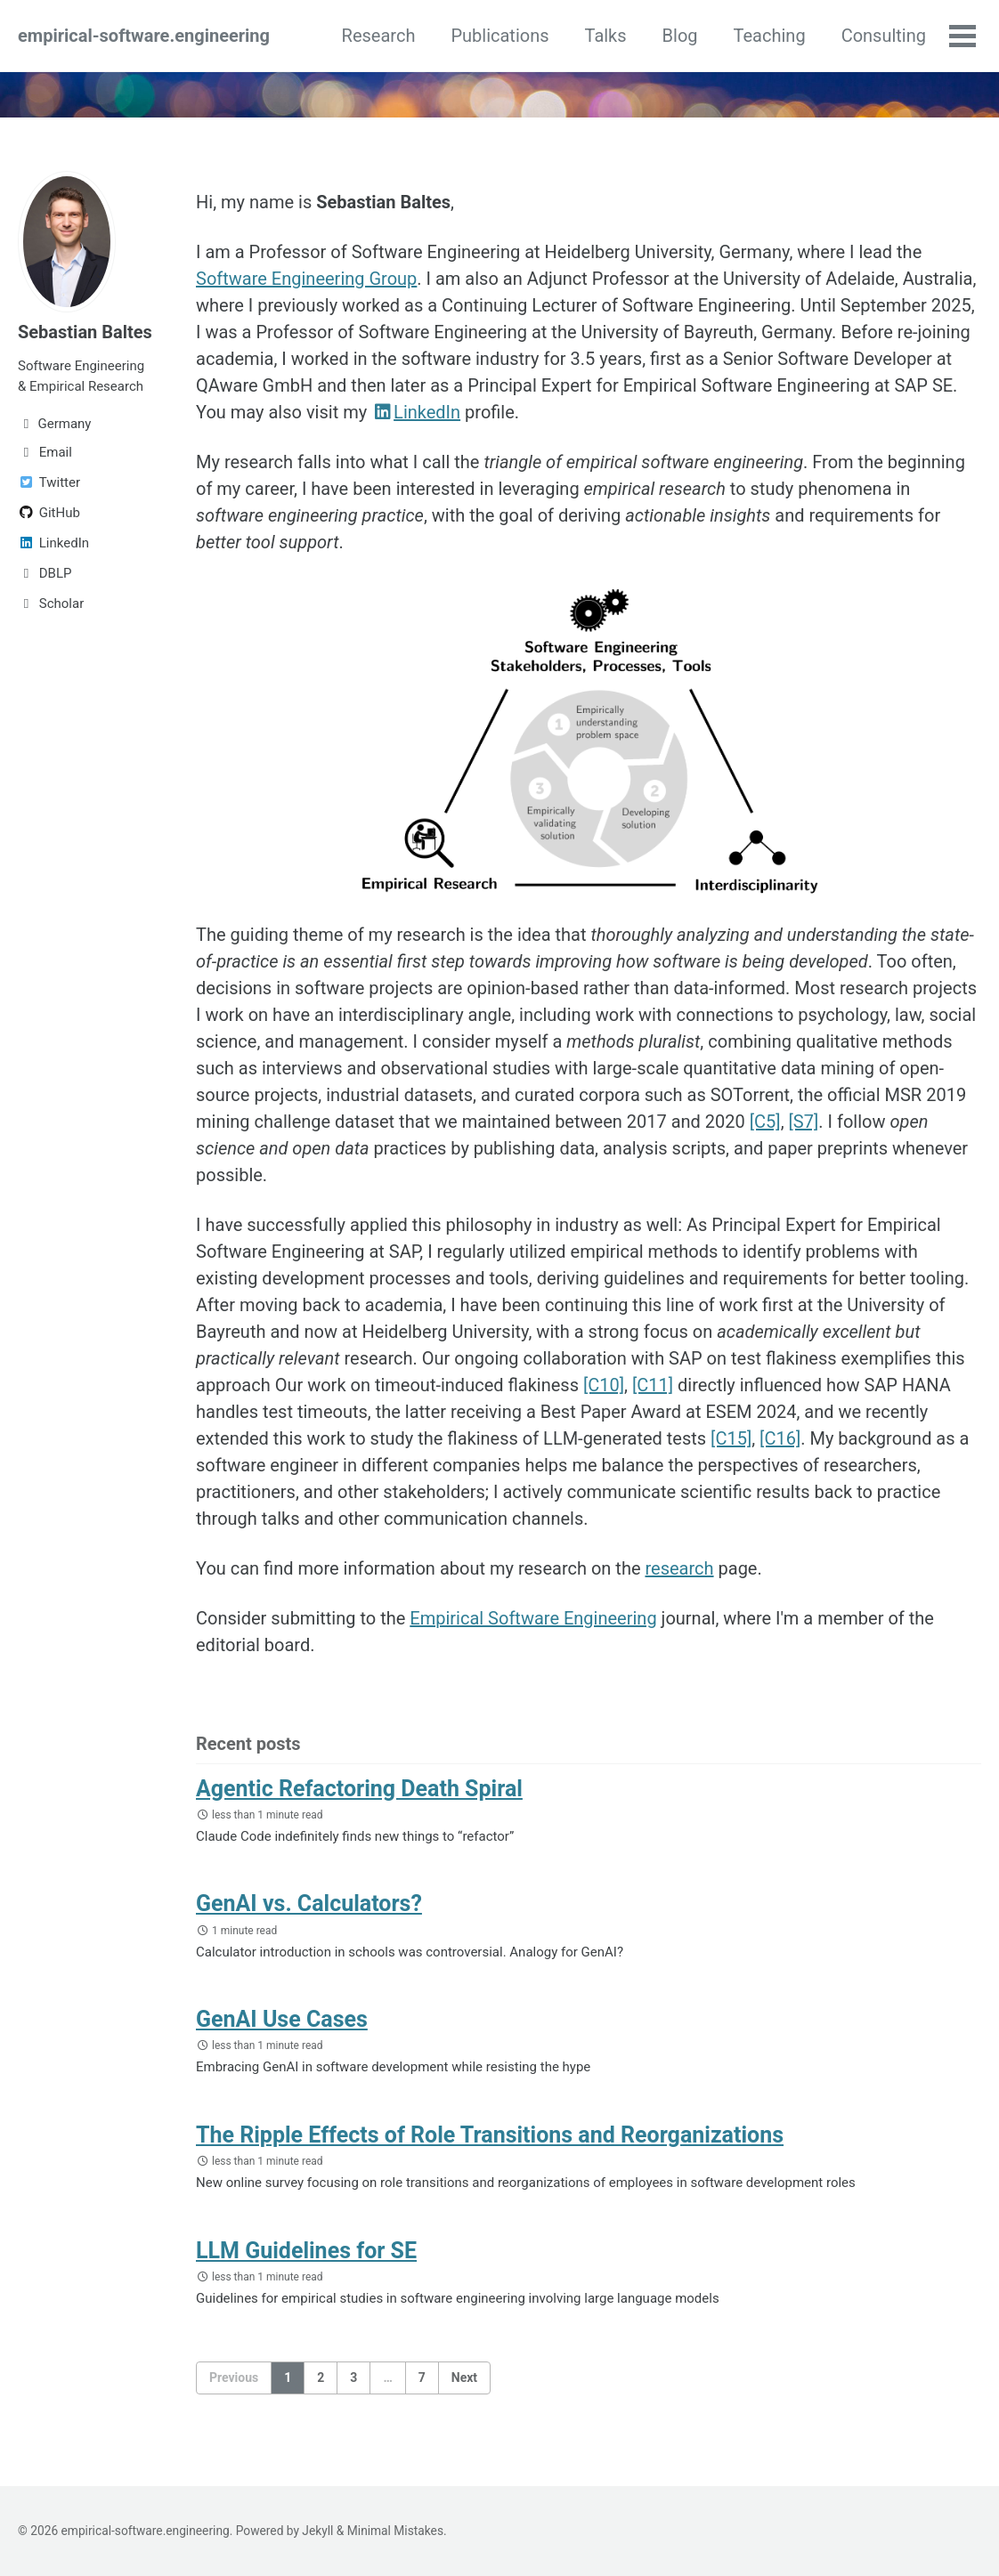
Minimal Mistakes (395, 2530)
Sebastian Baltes (85, 332)
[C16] (779, 1438)
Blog (680, 35)
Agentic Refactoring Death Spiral (359, 1789)
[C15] (731, 1438)
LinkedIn (415, 412)
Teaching (770, 35)
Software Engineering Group (306, 278)
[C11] (652, 1385)
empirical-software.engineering (144, 35)
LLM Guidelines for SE (306, 2251)
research (679, 1568)
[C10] (603, 1385)
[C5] (765, 1121)
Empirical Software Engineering (533, 1618)
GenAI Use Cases (282, 2019)
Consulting (883, 35)
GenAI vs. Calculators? (309, 1903)
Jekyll (317, 2530)
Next (464, 2377)
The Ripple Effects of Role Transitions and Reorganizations (490, 2135)
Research (379, 35)
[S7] (804, 1121)
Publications (499, 35)
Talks (606, 35)
